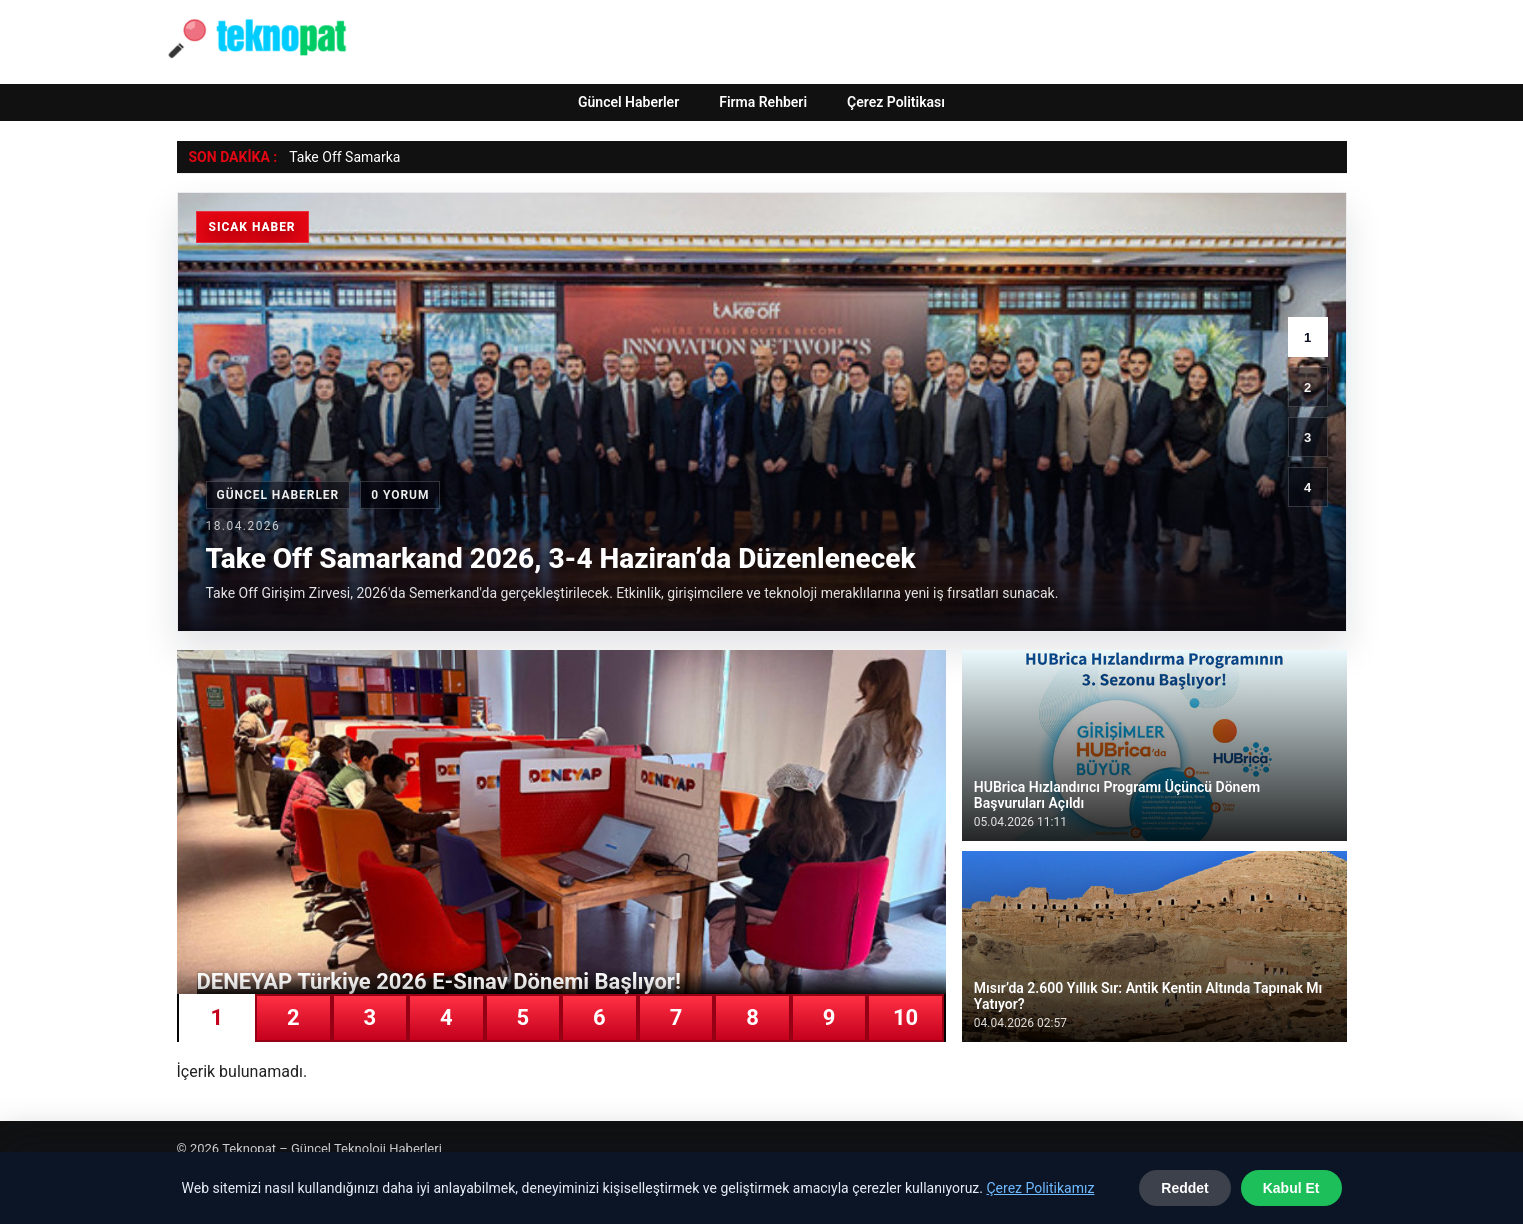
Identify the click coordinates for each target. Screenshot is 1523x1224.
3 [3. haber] (1307, 437)
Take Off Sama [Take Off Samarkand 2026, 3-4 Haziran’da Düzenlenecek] (335, 157)
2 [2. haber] (1307, 387)
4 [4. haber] (1307, 487)
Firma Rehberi (763, 102)
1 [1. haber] (1307, 337)
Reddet (1184, 1188)
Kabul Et (1291, 1188)
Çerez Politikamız (1040, 1188)
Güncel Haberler (628, 102)
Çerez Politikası (896, 102)
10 (905, 1017)
